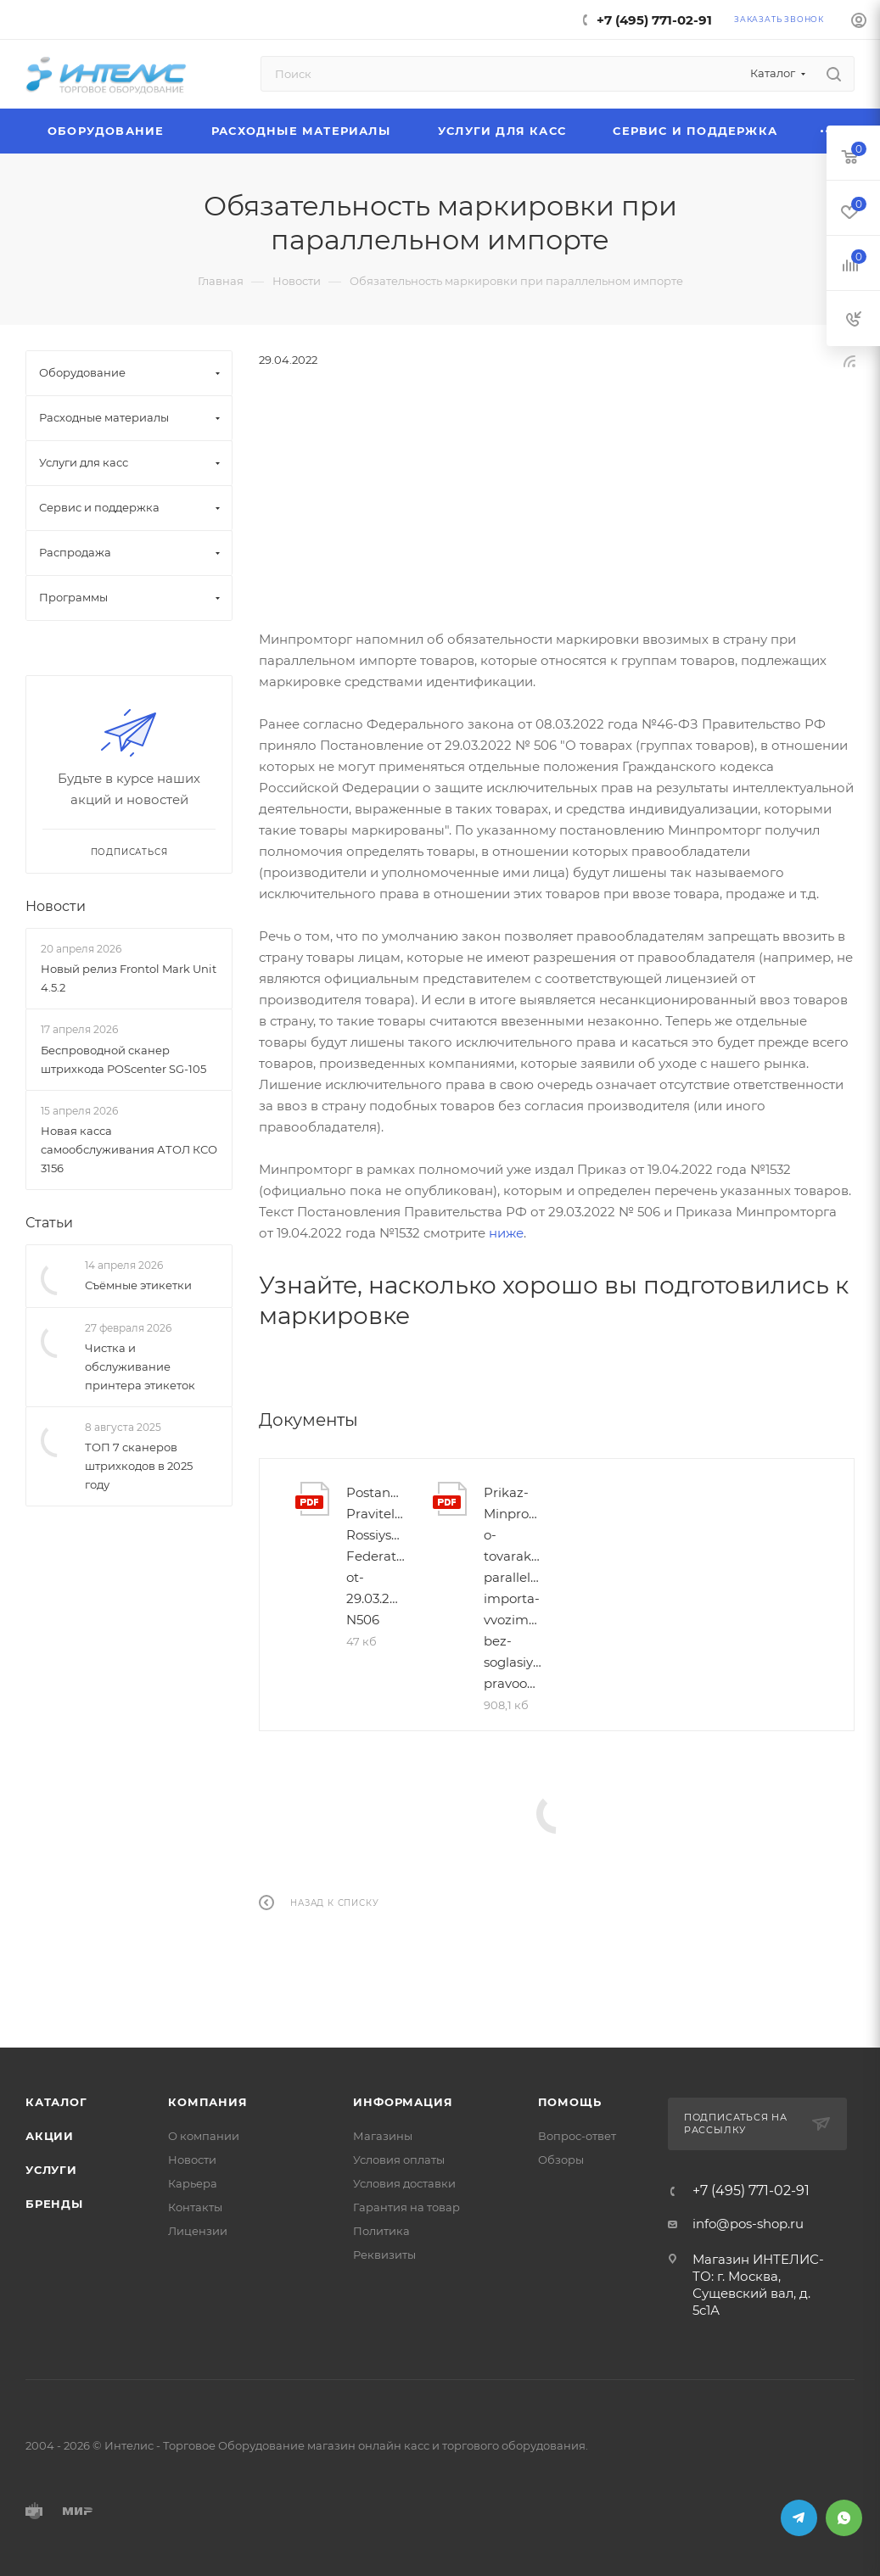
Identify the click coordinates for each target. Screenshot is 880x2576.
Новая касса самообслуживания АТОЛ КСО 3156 (129, 1149)
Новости (55, 906)
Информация (402, 2102)
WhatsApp (844, 2518)
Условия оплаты (399, 2159)
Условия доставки (404, 2183)
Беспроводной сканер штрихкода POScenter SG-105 (123, 1059)
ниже (506, 1233)
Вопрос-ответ (577, 2136)
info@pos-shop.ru (748, 2224)
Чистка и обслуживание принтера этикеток (140, 1366)
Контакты (195, 2207)
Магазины (382, 2136)
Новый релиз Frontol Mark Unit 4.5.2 (128, 978)
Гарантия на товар (406, 2207)
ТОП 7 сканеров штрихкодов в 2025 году (139, 1465)
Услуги (51, 2169)
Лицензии (197, 2231)
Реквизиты (384, 2254)
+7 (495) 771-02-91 (654, 20)
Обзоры (561, 2159)
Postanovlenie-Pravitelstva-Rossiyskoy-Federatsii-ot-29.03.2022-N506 (376, 1556)
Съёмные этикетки (138, 1285)
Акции (49, 2136)
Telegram (799, 2518)
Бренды (54, 2203)
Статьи (49, 1223)
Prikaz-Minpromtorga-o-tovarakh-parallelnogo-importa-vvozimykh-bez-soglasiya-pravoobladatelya (513, 1587)
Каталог (56, 2102)
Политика (381, 2231)
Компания (207, 2102)
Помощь (570, 2102)
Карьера (192, 2183)
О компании (203, 2136)
